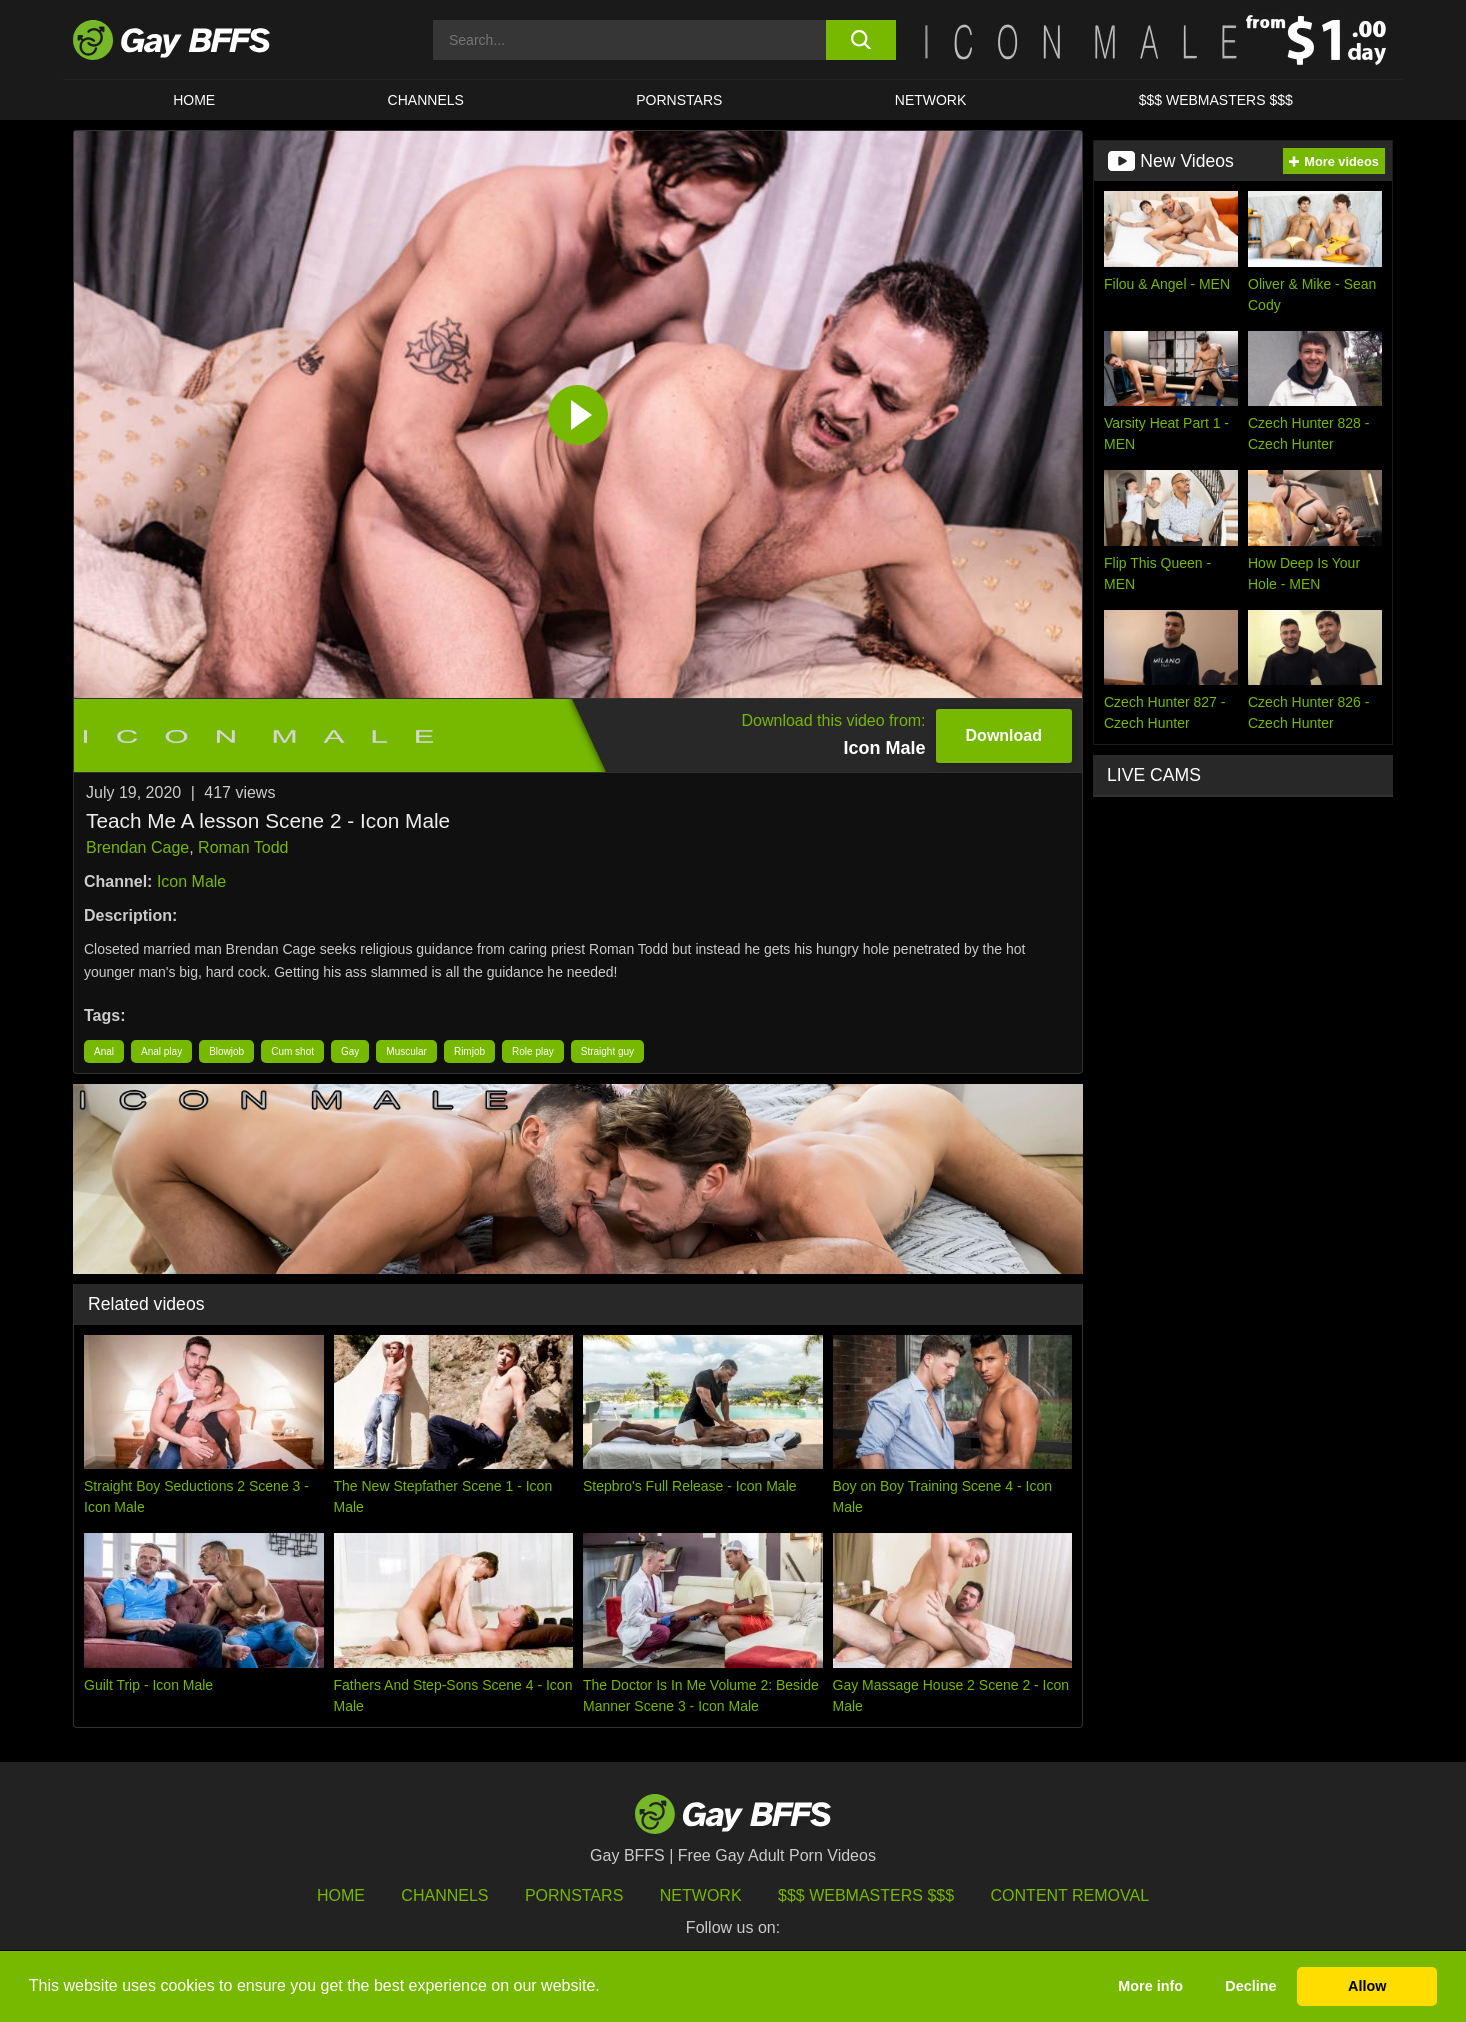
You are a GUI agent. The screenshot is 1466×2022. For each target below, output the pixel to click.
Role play (533, 1051)
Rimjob (469, 1051)
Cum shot (292, 1051)
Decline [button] (1250, 1986)
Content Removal (1070, 1895)
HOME (194, 100)
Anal (104, 1051)
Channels (444, 1895)
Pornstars (574, 1895)
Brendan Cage (137, 847)
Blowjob (226, 1051)
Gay (350, 1051)
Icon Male (191, 881)
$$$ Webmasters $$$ (1216, 100)
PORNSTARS (679, 100)
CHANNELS (426, 100)
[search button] (860, 40)
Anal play (161, 1051)
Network (931, 100)
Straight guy (607, 1051)
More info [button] (1150, 1986)
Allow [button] (1367, 1986)
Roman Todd (243, 847)
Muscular (406, 1051)
